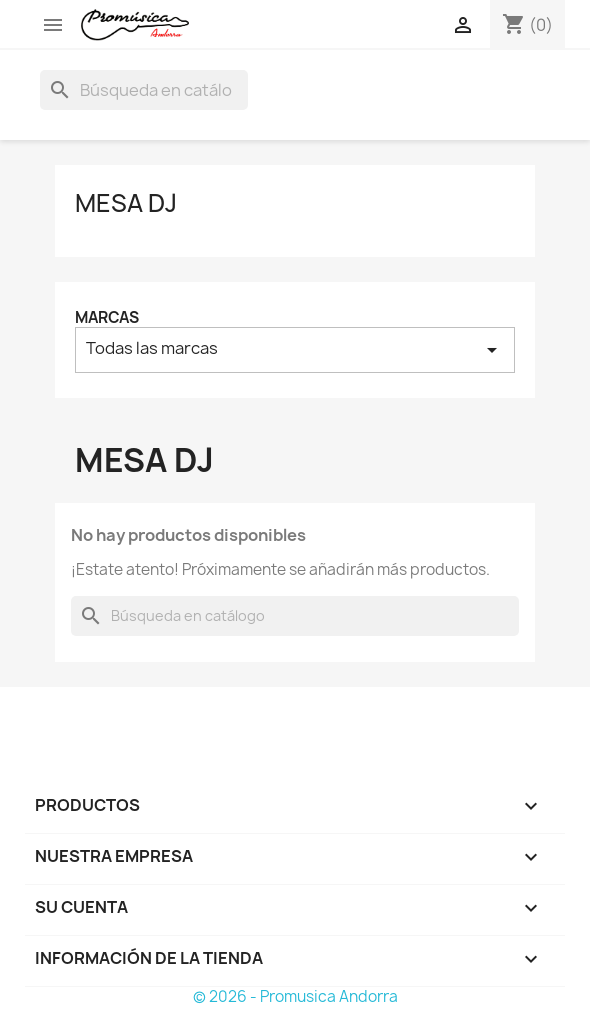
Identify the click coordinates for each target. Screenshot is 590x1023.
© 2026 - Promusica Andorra (295, 996)
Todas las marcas (295, 349)
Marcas (107, 317)
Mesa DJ (126, 203)
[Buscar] (144, 90)
